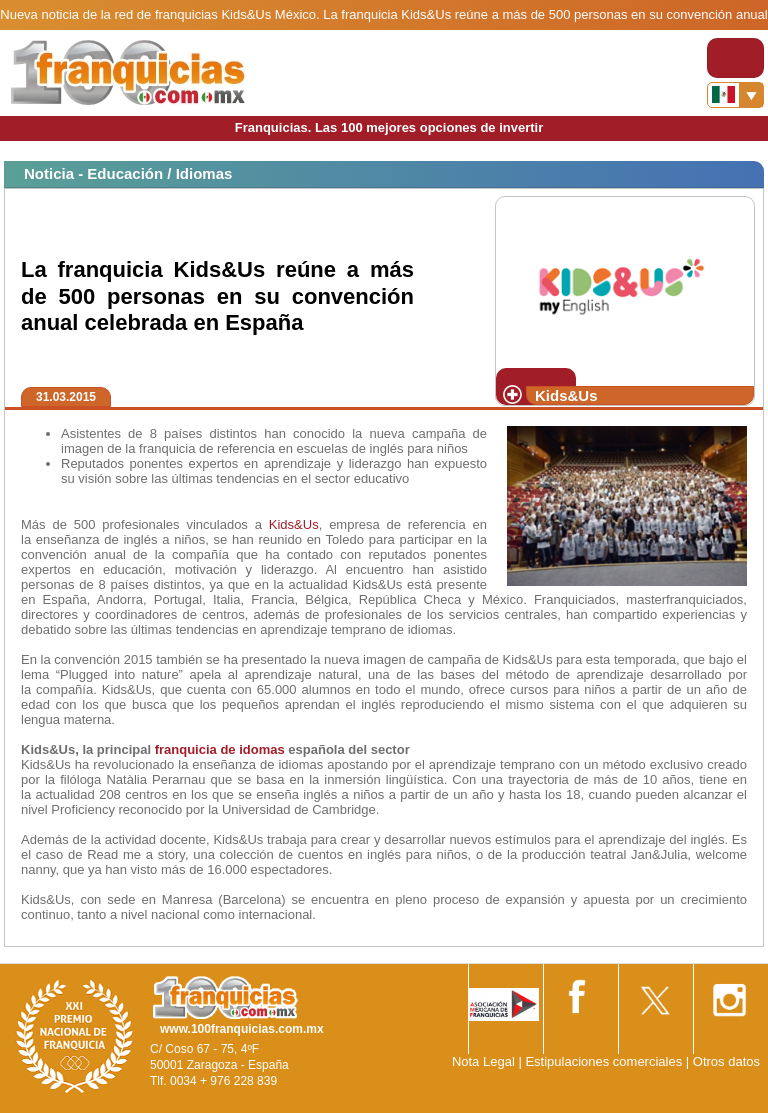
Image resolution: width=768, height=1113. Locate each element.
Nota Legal (483, 1061)
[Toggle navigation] (735, 58)
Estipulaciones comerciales (605, 1061)
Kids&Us (294, 524)
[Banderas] (735, 95)
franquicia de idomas (220, 749)
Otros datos (726, 1061)
